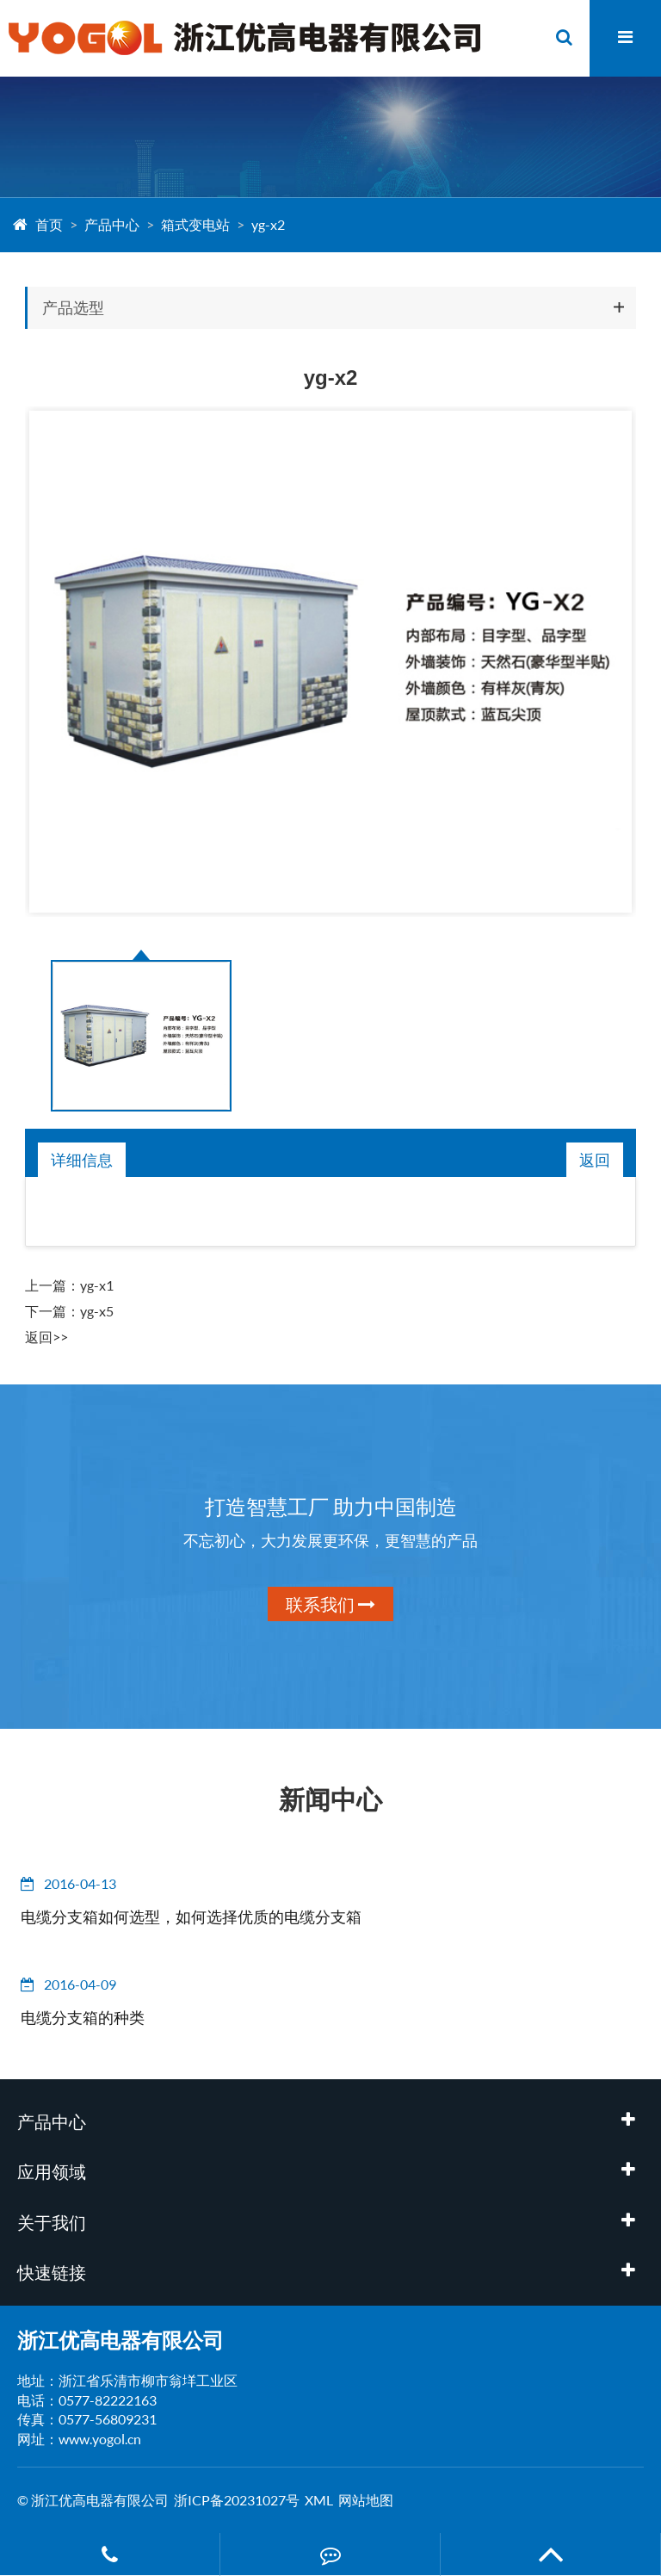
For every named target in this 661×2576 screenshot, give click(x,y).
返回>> (46, 1336)
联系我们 (330, 1604)
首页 (49, 224)
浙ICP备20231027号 (237, 2500)
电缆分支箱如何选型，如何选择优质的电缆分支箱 (191, 1916)
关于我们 (51, 2222)
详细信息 (82, 1159)
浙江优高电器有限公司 (120, 2339)
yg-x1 (97, 1285)
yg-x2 (268, 224)
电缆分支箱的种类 (83, 2017)
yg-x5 (97, 1311)
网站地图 (365, 2500)
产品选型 (73, 307)
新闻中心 (330, 1798)
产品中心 (111, 224)
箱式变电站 (195, 224)
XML (319, 2500)
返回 (594, 1159)
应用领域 (51, 2171)
